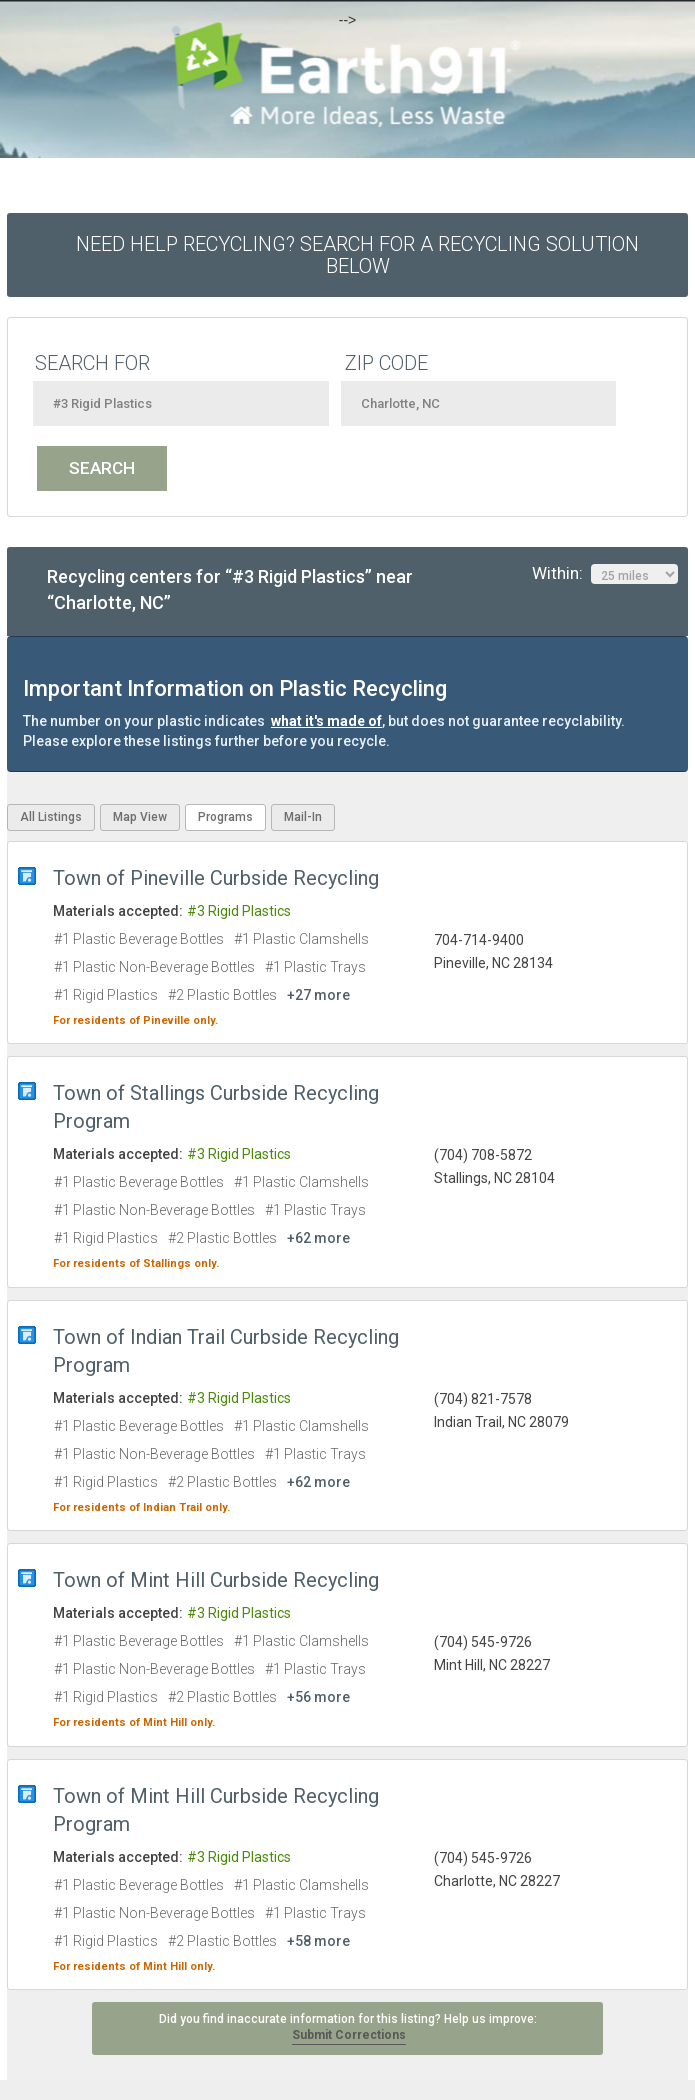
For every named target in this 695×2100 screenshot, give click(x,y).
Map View (140, 817)
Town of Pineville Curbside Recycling (216, 878)
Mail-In (303, 817)
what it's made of (326, 721)
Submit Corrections (349, 2035)
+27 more (318, 995)
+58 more (318, 1941)
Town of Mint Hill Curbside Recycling (216, 1580)
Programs (225, 817)
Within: (605, 574)
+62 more (318, 1238)
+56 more (318, 1697)
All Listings (51, 817)
